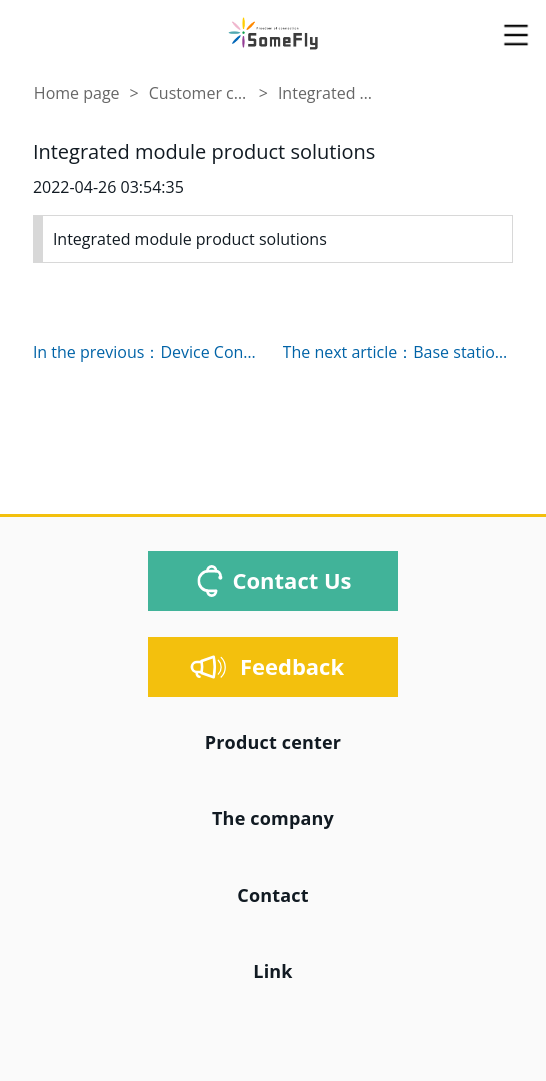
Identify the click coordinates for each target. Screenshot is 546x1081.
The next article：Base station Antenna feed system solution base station (398, 352)
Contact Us (291, 580)
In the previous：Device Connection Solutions (148, 352)
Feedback (292, 666)
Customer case (199, 93)
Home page (77, 93)
